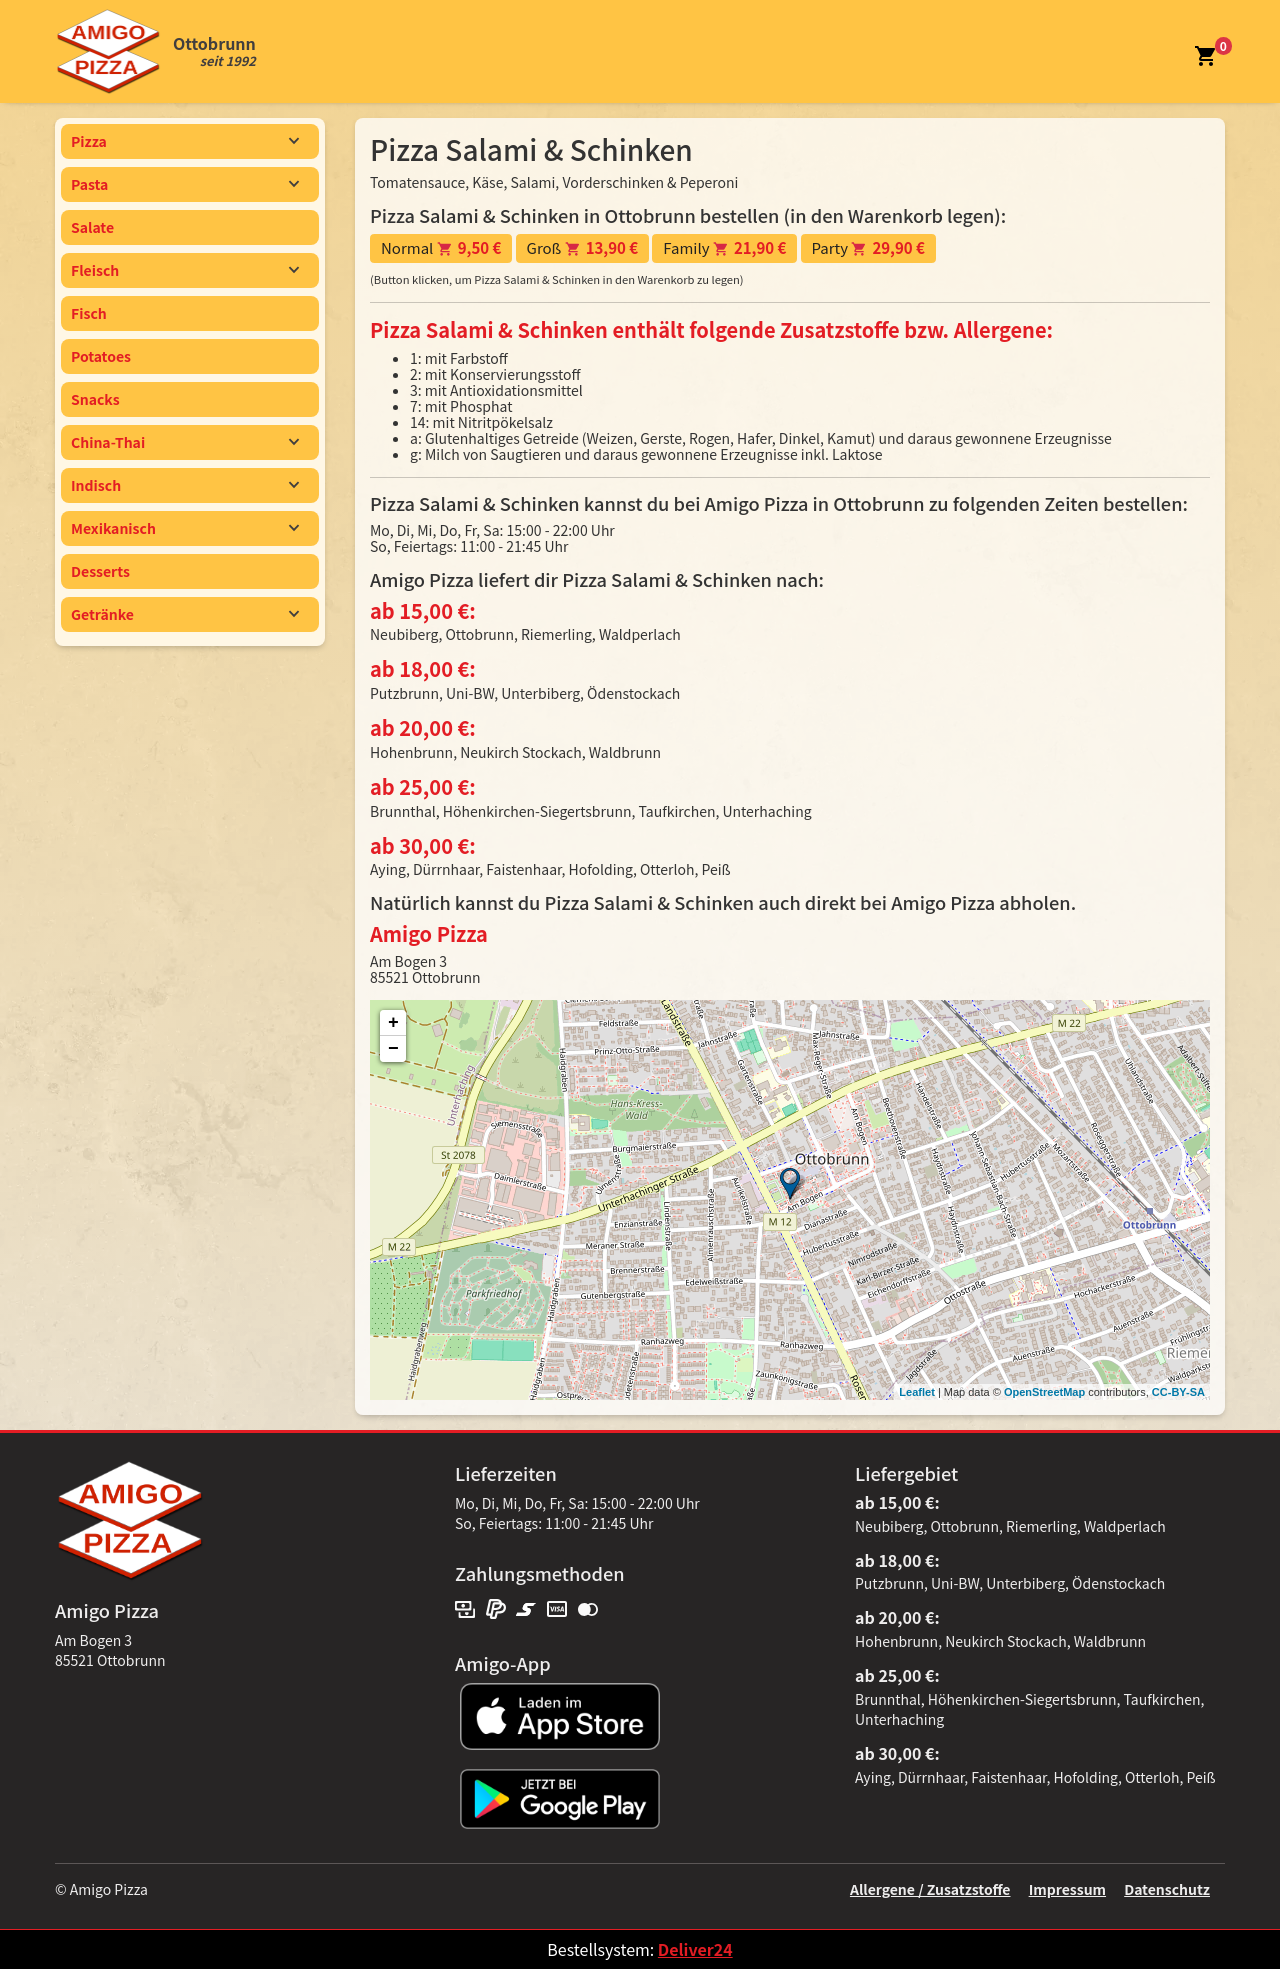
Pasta (185, 184)
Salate (92, 227)
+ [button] (393, 1023)
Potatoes (101, 356)
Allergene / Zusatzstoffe (930, 1889)
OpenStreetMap (1044, 1392)
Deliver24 (695, 1949)
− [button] (393, 1049)
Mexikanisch (185, 528)
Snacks (95, 399)
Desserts (100, 571)
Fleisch (185, 270)
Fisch (89, 313)
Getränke (185, 614)
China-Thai (185, 442)
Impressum (1067, 1889)
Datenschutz (1167, 1889)
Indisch (185, 485)
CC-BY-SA (1178, 1392)
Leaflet (916, 1392)
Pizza (185, 141)
